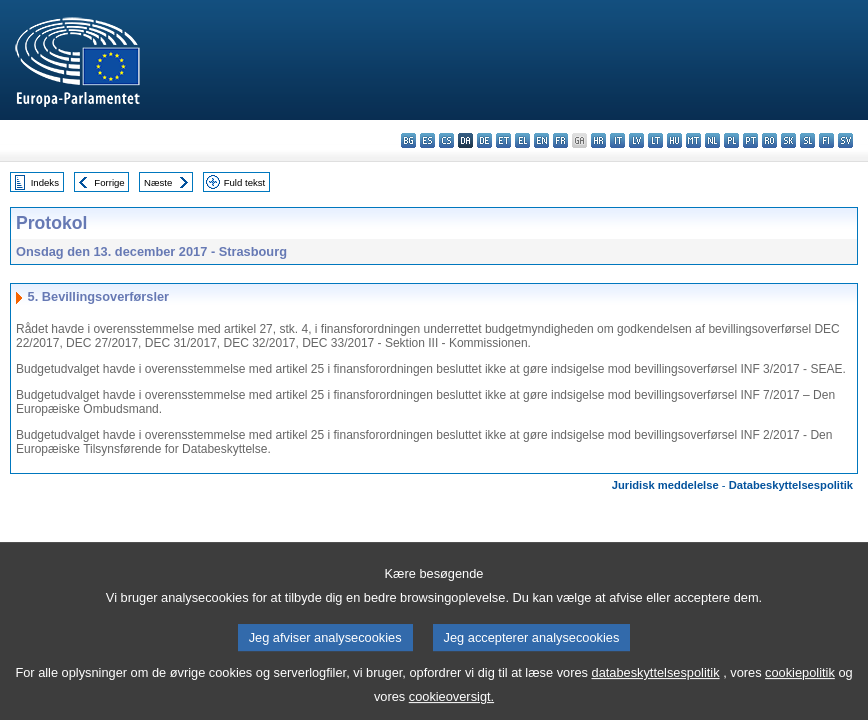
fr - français (560, 140)
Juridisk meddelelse (665, 485)
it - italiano (617, 140)
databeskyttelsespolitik (656, 684)
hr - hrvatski (598, 140)
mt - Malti (693, 140)
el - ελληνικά (522, 140)
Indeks (45, 182)
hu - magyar (674, 140)
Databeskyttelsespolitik (791, 485)
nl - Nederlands (712, 140)
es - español (427, 140)
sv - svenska (845, 140)
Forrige (109, 182)
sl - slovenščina (807, 140)
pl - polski (731, 140)
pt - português (750, 140)
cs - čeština (446, 140)
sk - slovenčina (788, 140)
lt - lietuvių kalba (655, 140)
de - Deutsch (484, 140)
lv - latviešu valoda (636, 140)
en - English (541, 140)
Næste (158, 182)
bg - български (408, 140)
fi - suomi (826, 140)
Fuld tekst (245, 182)
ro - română (769, 140)
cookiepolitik (800, 684)
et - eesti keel (503, 140)
